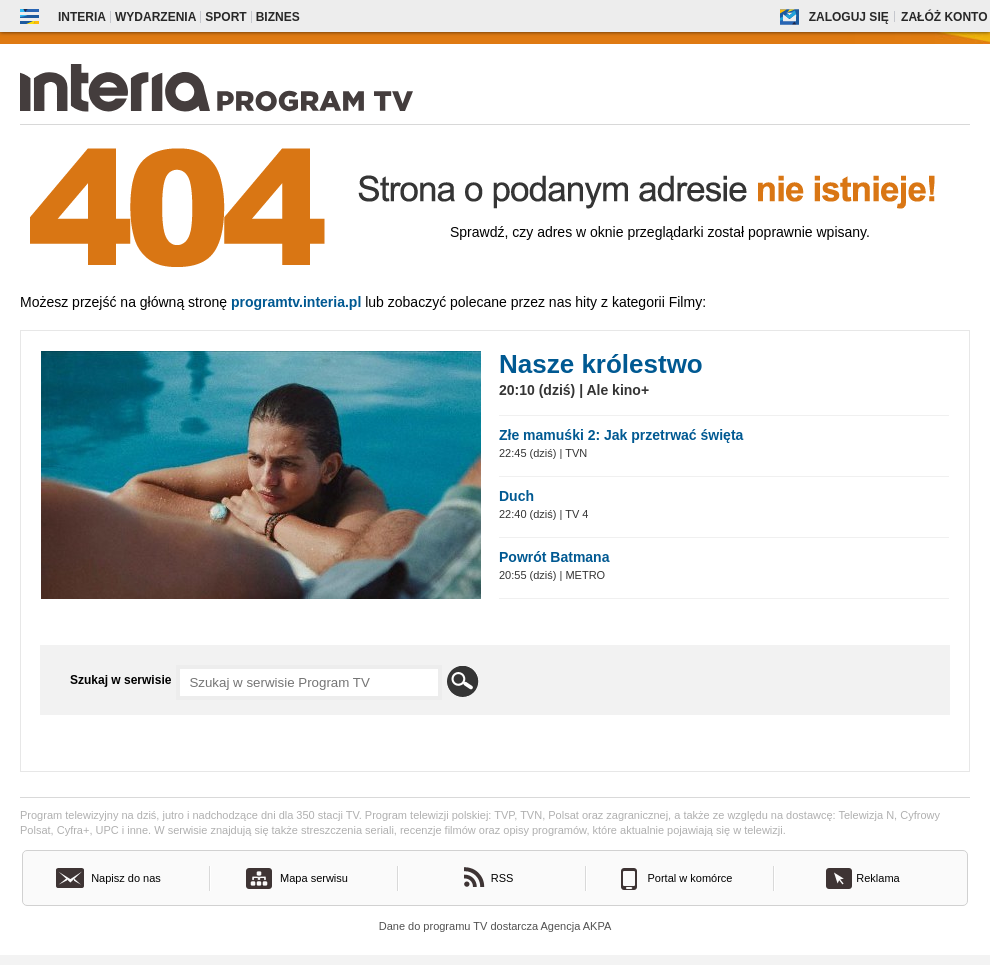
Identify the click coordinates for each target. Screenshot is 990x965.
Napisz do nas (126, 878)
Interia (82, 17)
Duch (516, 496)
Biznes (278, 17)
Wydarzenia (155, 17)
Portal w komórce (690, 878)
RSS (502, 878)
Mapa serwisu (314, 878)
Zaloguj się (849, 17)
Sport (225, 17)
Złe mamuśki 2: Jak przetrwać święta (621, 435)
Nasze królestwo (601, 364)
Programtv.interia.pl (296, 302)
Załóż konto (944, 17)
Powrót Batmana (554, 557)
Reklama (877, 878)
